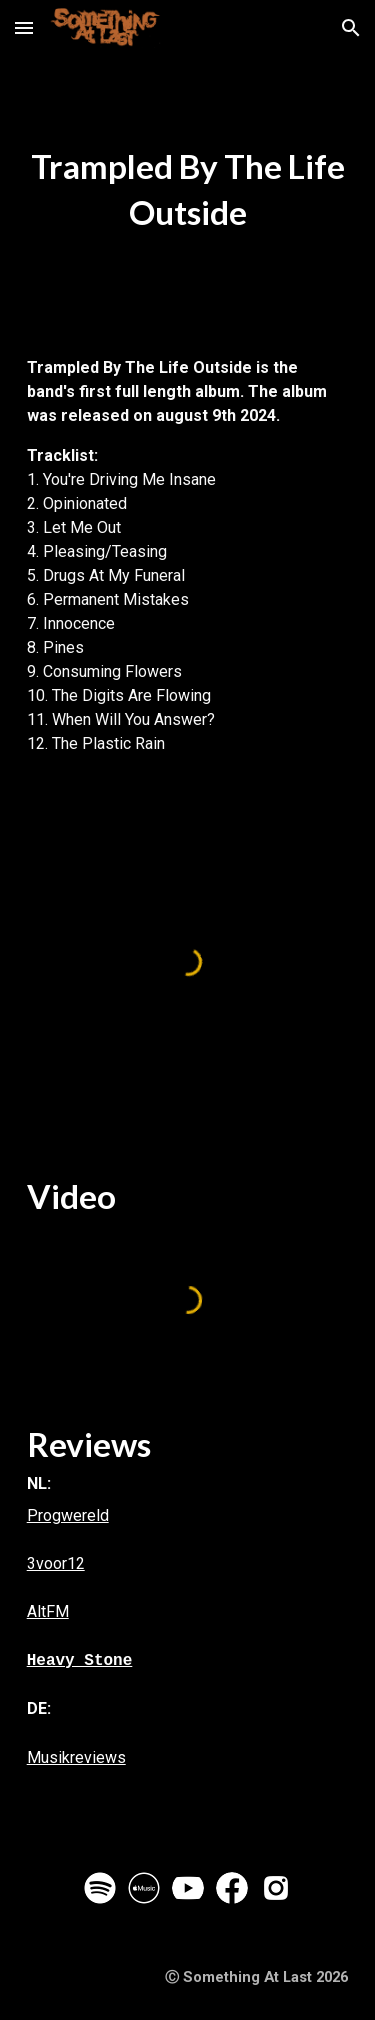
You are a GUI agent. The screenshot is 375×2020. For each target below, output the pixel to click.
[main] (188, 190)
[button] (24, 27)
